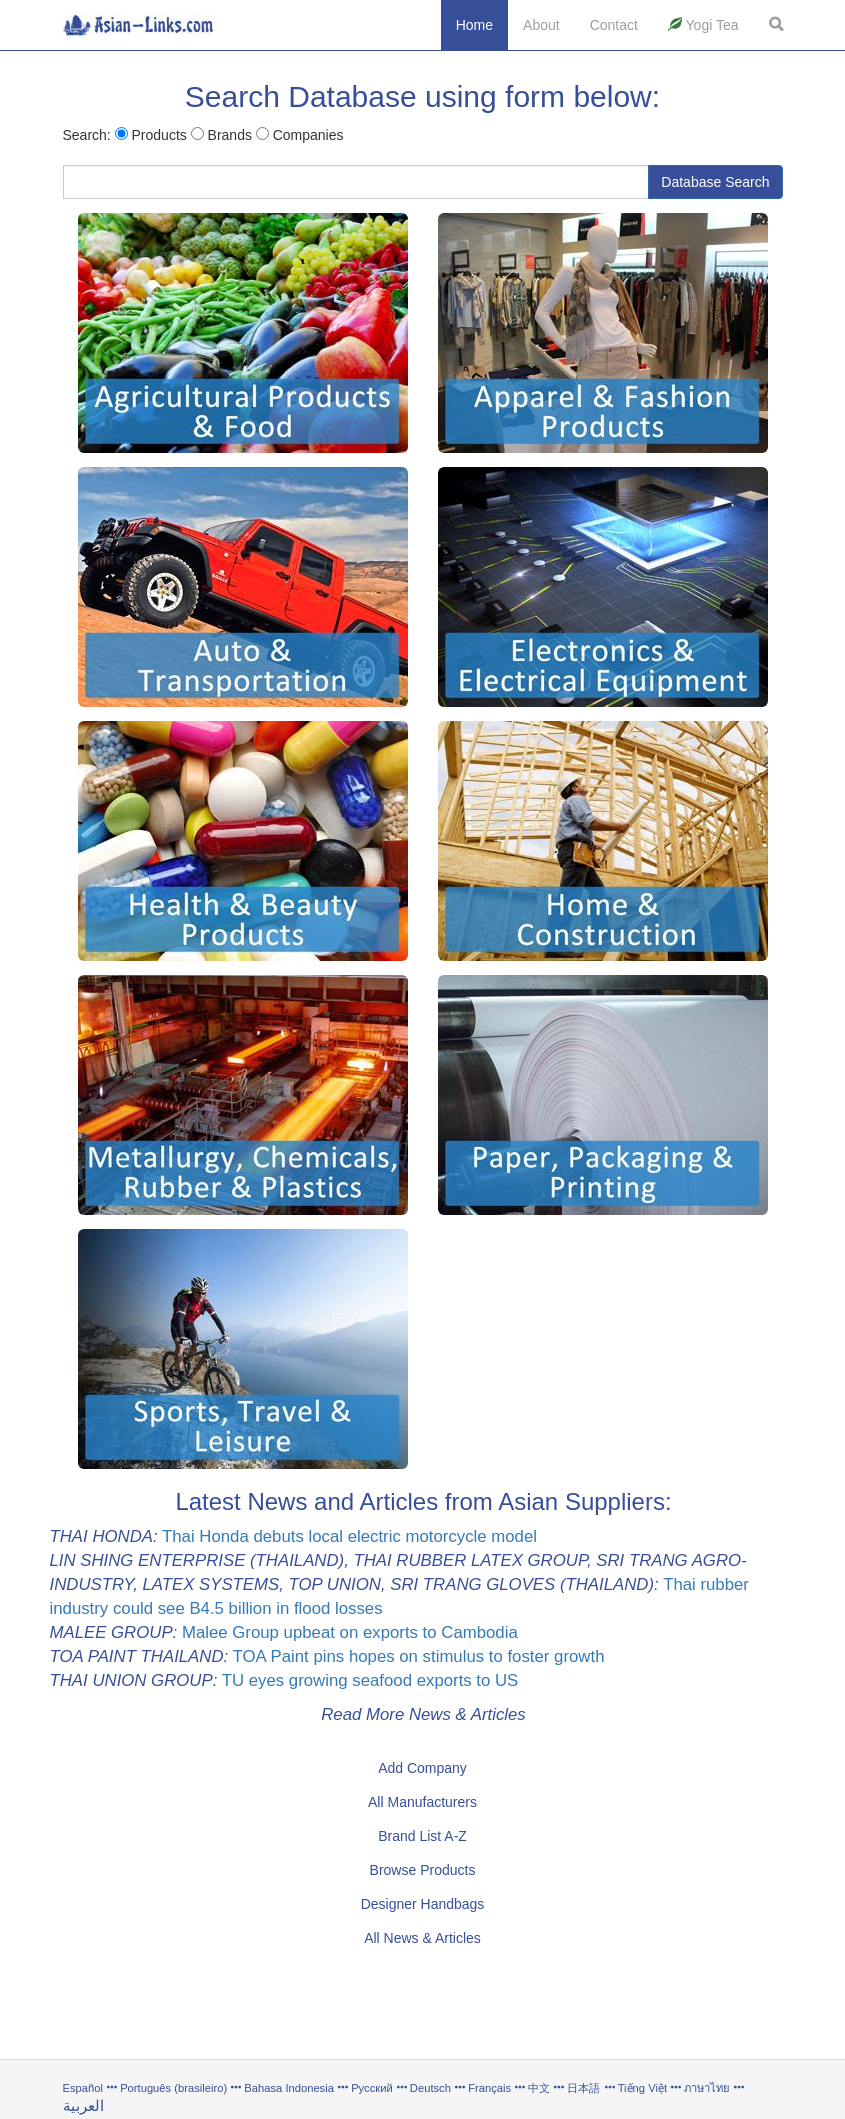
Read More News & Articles (423, 1714)
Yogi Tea (703, 25)
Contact (614, 25)
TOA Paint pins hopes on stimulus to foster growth (419, 1656)
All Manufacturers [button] (422, 1802)
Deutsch (430, 2088)
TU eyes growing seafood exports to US (370, 1680)
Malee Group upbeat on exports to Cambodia (350, 1632)
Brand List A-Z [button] (422, 1836)
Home (474, 25)
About (541, 25)
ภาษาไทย (708, 2088)
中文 (539, 2088)
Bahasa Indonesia (289, 2088)
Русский (372, 2088)
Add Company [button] (422, 1768)
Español (83, 2088)
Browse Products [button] (423, 1870)
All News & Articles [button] (422, 1938)
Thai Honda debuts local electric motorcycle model (349, 1536)
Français (489, 2088)
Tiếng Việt (642, 2088)
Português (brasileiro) (173, 2088)
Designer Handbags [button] (423, 1904)
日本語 (583, 2088)
